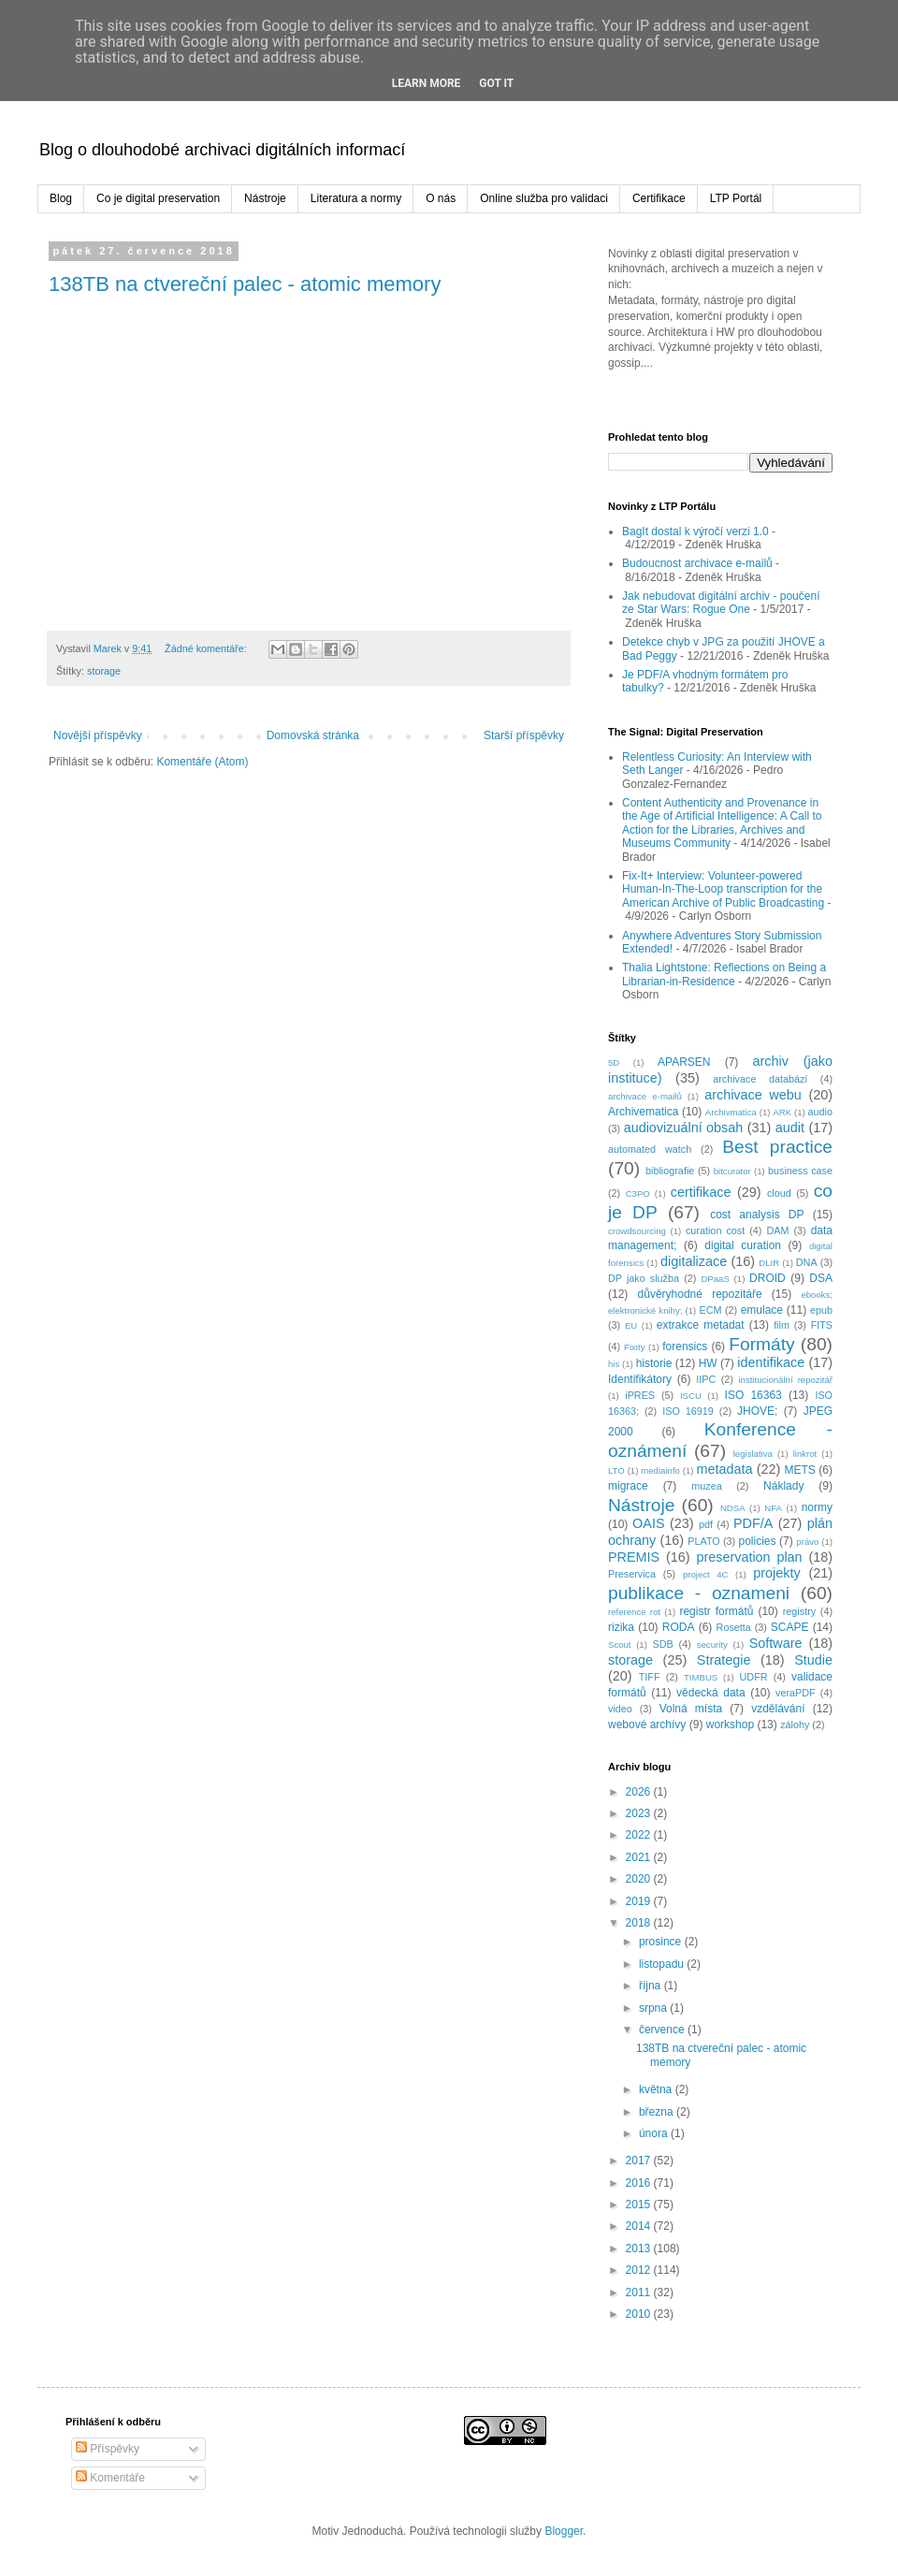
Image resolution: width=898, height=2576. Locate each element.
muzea (706, 1486)
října (651, 1985)
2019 (640, 1901)
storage (104, 671)
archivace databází (760, 1078)
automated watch (649, 1149)
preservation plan (749, 1557)
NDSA (733, 1508)
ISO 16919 (688, 1411)
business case (800, 1170)
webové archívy (647, 1724)
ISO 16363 (753, 1395)
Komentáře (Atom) (202, 761)
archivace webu (753, 1094)
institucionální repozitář (785, 1380)
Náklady (783, 1485)
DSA (821, 1278)
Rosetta (734, 1627)
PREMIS (633, 1557)
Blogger (563, 2531)
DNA (807, 1262)
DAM (777, 1230)
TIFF (649, 1676)
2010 (640, 2314)
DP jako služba (643, 1278)
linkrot (805, 1453)
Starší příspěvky (524, 735)
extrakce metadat (701, 1325)
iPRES (640, 1395)
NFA (773, 1508)
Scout (619, 1644)
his (613, 1364)
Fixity (634, 1347)
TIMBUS (700, 1677)
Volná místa (691, 1708)
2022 (640, 1834)
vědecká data (711, 1692)
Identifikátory (640, 1379)
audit (789, 1127)
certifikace (701, 1192)
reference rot (634, 1612)
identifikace (770, 1362)
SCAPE (790, 1627)
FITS (822, 1325)
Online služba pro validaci (544, 198)
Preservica (632, 1573)
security (712, 1644)
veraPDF (795, 1692)
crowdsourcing (637, 1231)
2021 (640, 1857)
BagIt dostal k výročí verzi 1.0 (695, 531)
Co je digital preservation (158, 198)
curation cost (715, 1230)
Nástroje (265, 198)
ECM (710, 1310)
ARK (782, 1112)
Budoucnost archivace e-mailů (697, 563)
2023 (640, 1813)
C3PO (638, 1193)
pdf (706, 1524)
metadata (724, 1469)
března (657, 2111)
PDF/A (753, 1523)
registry (799, 1611)
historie (654, 1363)
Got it (496, 83)
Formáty (761, 1344)
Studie (813, 1659)
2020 (640, 1878)
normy (817, 1507)
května (657, 2089)
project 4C (706, 1574)
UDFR (754, 1676)
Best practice (777, 1147)
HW (708, 1363)
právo (807, 1541)
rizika (621, 1627)
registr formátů (716, 1611)
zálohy (794, 1724)
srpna (654, 2008)
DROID (767, 1278)
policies (756, 1541)
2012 (640, 2270)
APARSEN (684, 1062)
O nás (441, 198)
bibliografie (669, 1170)
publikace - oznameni (698, 1593)
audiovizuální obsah (684, 1127)
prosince (662, 1941)
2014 (640, 2226)
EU (631, 1325)
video (620, 1708)
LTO (616, 1470)
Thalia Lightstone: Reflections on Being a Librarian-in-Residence (724, 974)
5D (613, 1062)
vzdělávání (777, 1708)
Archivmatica (731, 1112)
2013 (640, 2248)
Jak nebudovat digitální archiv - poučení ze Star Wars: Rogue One (720, 602)
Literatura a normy (356, 198)
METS (799, 1470)
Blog (61, 198)
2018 (640, 1922)
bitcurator (732, 1171)
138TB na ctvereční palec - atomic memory (245, 284)
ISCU (691, 1395)
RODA (678, 1627)
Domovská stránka (313, 735)
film (781, 1325)
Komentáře (110, 2477)
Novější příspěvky (97, 735)
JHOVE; (757, 1411)
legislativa (753, 1453)
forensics (684, 1346)
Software (776, 1643)
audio (820, 1111)
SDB (662, 1644)
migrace (628, 1485)
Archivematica (643, 1111)
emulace (762, 1310)
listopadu (663, 1964)
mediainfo (660, 1470)
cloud (779, 1193)
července (663, 2029)
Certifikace (659, 198)
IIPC (706, 1379)
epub (821, 1310)
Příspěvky (107, 2448)
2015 (640, 2204)
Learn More (426, 83)
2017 (640, 2160)
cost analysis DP (757, 1214)
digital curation (742, 1245)
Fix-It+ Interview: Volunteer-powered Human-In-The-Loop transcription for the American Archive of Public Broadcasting (723, 889)
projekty (776, 1572)
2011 (640, 2292)
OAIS (648, 1523)
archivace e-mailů (645, 1096)
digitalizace (693, 1261)
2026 (640, 1791)
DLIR (769, 1263)
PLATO (703, 1541)
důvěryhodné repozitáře (700, 1294)
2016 (640, 2183)
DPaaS (715, 1278)
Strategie (724, 1659)
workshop (730, 1724)
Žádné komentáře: (207, 648)
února (655, 2133)
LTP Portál (736, 198)
